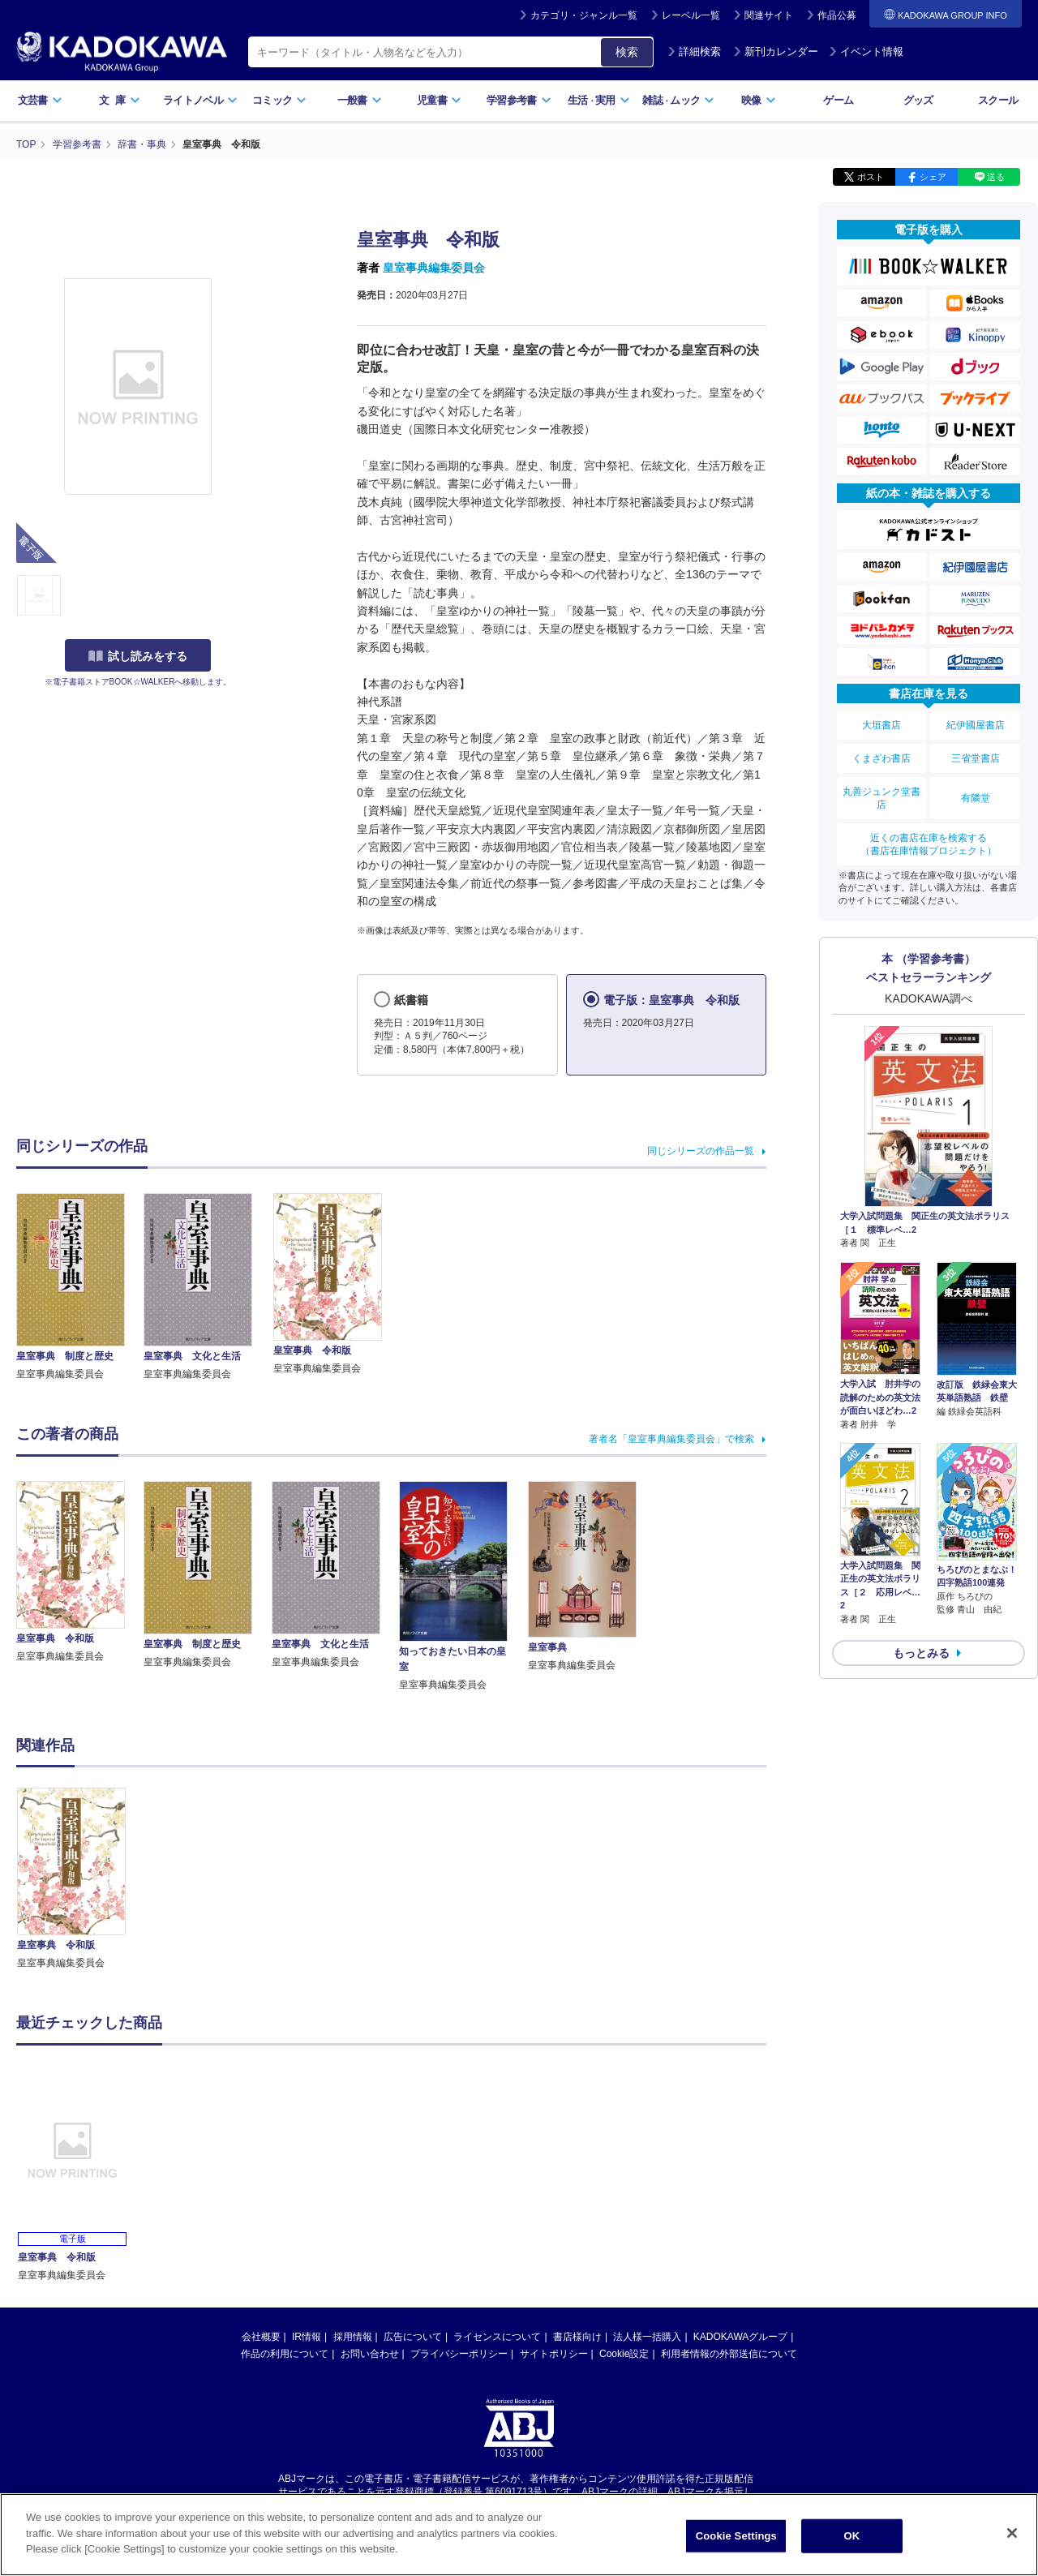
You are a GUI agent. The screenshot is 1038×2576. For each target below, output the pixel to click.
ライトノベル (200, 100)
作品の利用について (284, 2353)
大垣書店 (881, 725)
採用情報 (352, 2336)
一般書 (359, 100)
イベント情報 (866, 51)
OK (851, 2541)
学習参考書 (519, 100)
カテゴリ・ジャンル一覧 (583, 15)
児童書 (439, 100)
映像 (758, 100)
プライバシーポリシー (459, 2353)
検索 (627, 51)
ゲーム (838, 100)
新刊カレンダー (775, 51)
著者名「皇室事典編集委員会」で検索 (671, 1439)
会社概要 (261, 2336)
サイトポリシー (554, 2353)
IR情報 (306, 2336)
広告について (413, 2336)
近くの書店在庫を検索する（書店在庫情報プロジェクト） (928, 844)
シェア (933, 177)
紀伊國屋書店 (975, 725)
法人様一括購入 (647, 2336)
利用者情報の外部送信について (729, 2353)
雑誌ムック (678, 100)
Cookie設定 (624, 2353)
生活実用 (599, 100)
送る (996, 177)
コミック (279, 100)
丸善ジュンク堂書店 (881, 798)
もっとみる (921, 1652)
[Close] (1012, 2538)
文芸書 (40, 100)
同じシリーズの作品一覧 (700, 1151)
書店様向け (577, 2336)
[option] (80, 1879)
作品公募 (836, 15)
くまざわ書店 (881, 758)
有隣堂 (975, 798)
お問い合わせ (370, 2353)
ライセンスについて (497, 2336)
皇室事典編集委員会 (434, 267)
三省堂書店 (975, 758)
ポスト (870, 177)
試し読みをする (137, 656)
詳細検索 (694, 51)
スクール (998, 100)
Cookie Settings (736, 2541)
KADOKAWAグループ (740, 2336)
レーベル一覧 (691, 15)
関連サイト (768, 15)
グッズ (918, 100)
